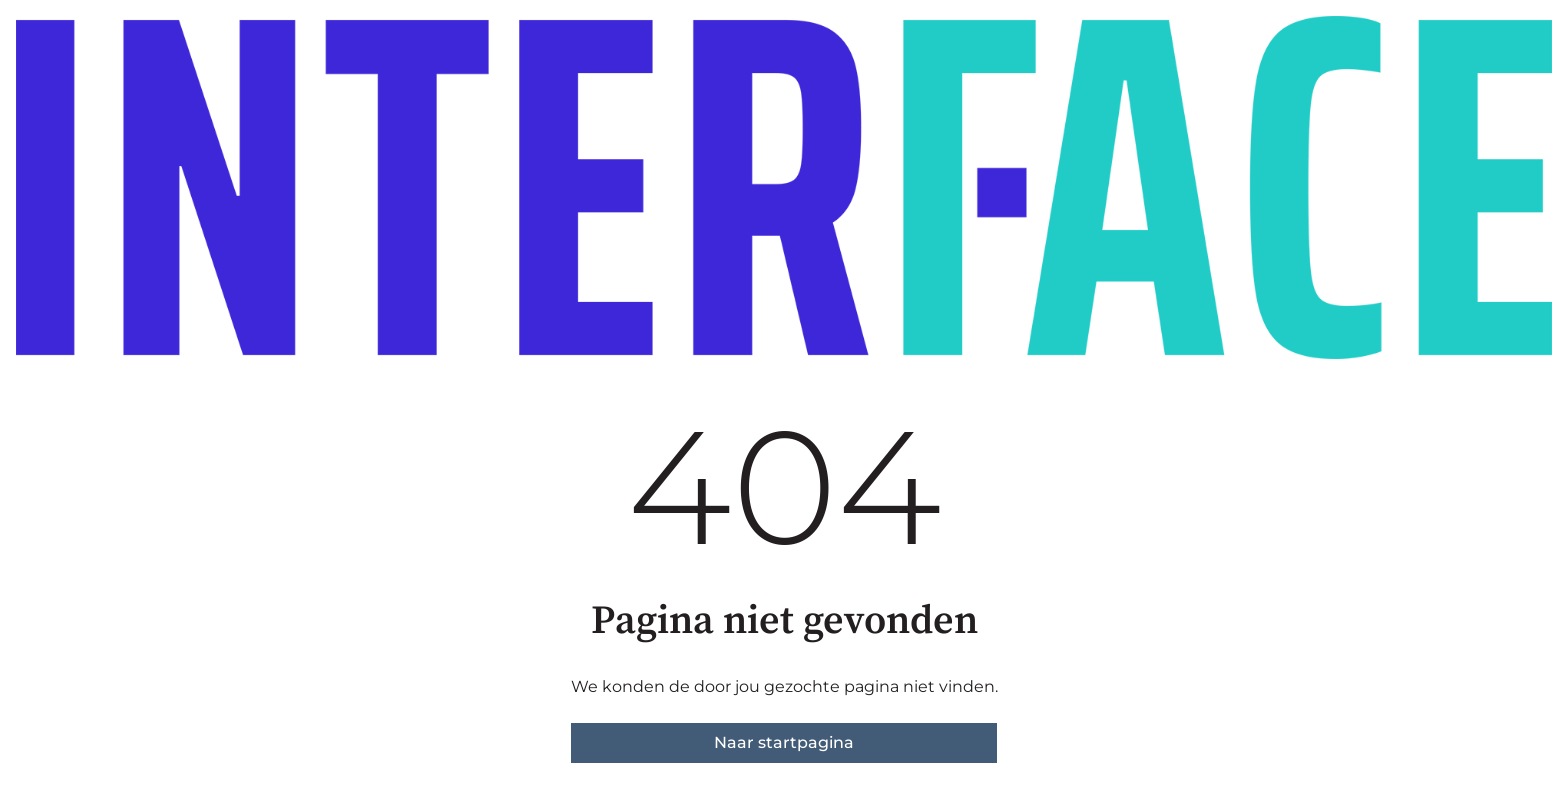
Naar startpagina (784, 742)
